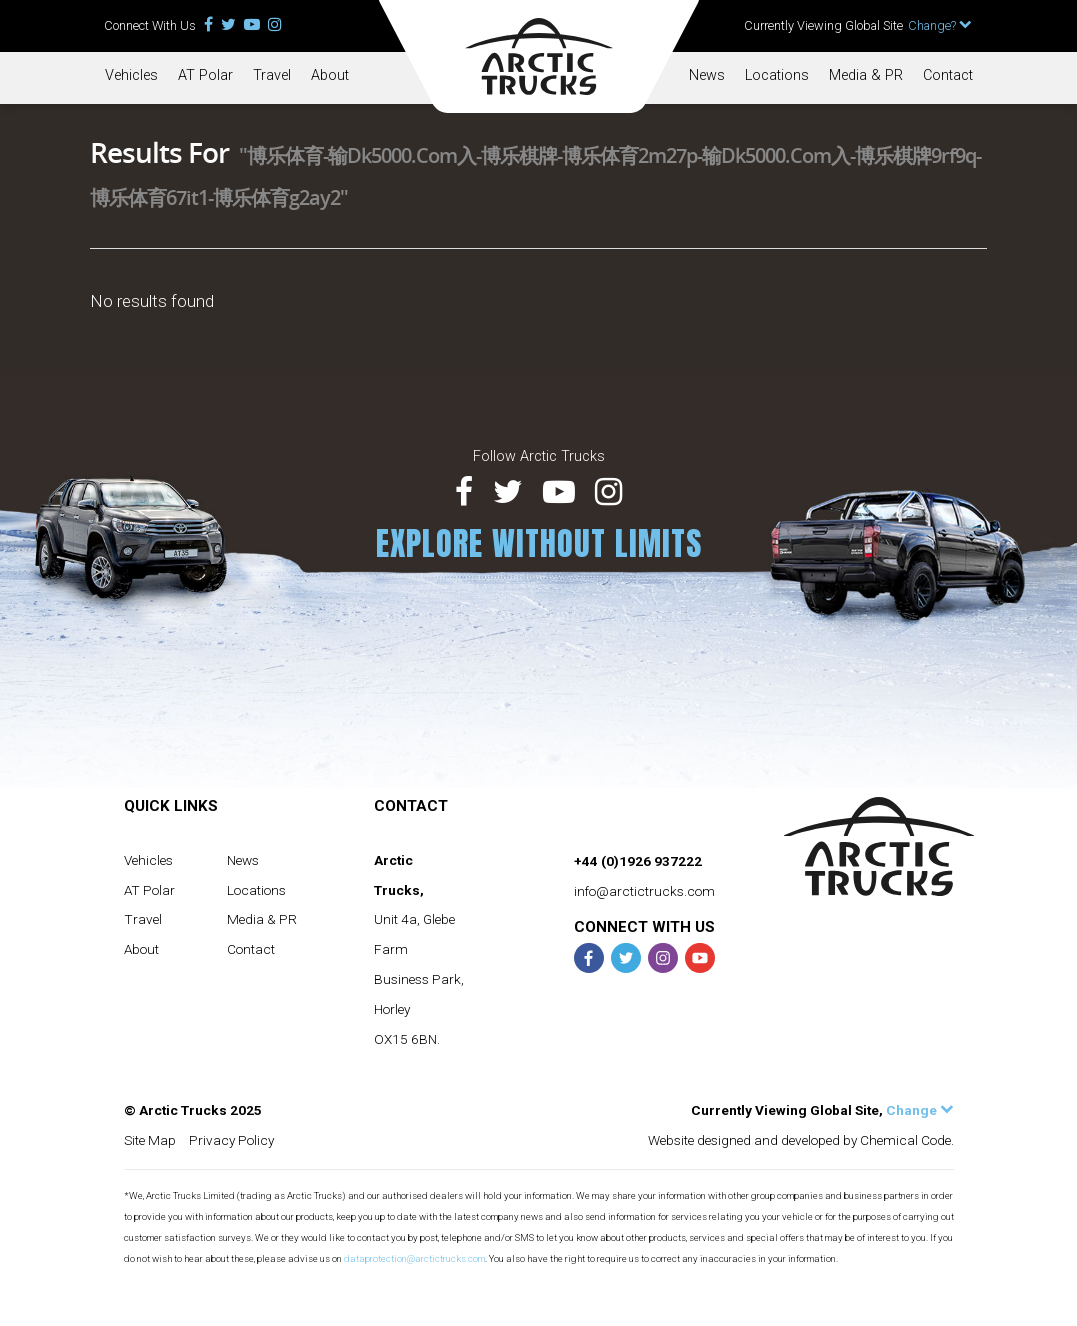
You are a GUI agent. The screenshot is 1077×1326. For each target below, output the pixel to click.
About (330, 75)
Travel (272, 75)
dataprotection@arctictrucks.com (414, 1258)
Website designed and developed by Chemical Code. (801, 1140)
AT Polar (205, 75)
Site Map (150, 1140)
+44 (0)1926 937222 (638, 861)
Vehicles (131, 75)
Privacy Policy (231, 1140)
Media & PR (866, 75)
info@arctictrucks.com (644, 891)
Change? (940, 25)
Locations (777, 75)
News (707, 75)
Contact (948, 75)
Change (920, 1110)
